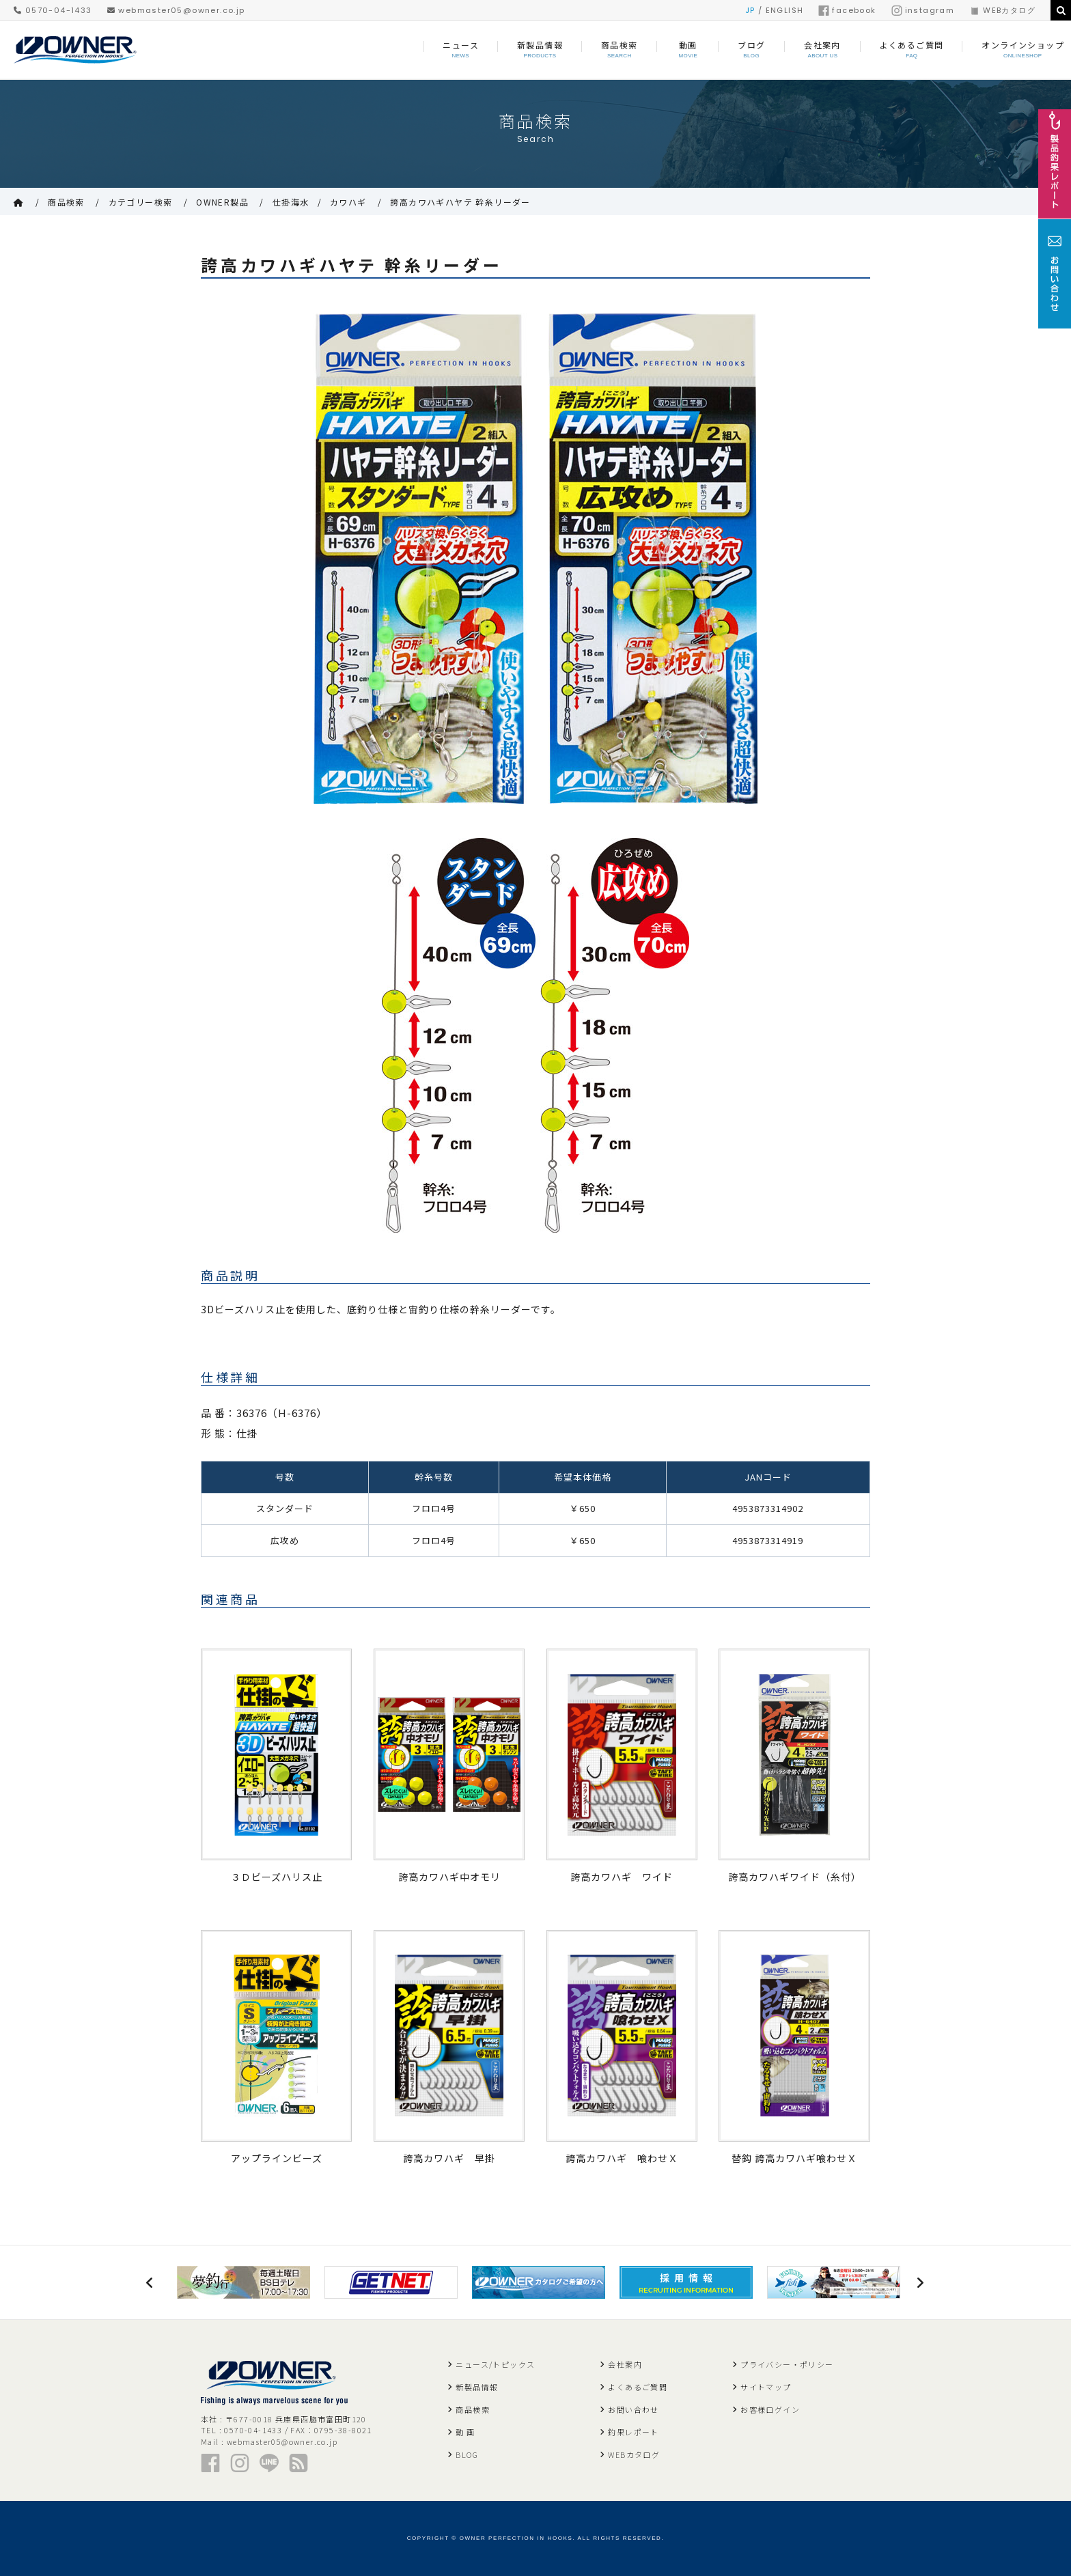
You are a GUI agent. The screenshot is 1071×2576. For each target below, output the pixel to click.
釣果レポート (633, 2431)
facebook (847, 10)
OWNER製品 (222, 202)
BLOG (467, 2454)
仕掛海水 (291, 202)
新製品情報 (477, 2386)
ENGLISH (785, 10)
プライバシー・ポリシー (786, 2364)
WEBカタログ (1002, 10)
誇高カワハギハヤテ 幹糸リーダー (460, 202)
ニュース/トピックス (495, 2364)
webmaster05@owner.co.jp (176, 10)
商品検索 (66, 202)
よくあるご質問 (637, 2386)
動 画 (465, 2431)
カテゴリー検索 (141, 202)
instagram (923, 10)
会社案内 (625, 2364)
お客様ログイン (770, 2409)
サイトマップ (765, 2386)
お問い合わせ (633, 2409)
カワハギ (348, 202)
